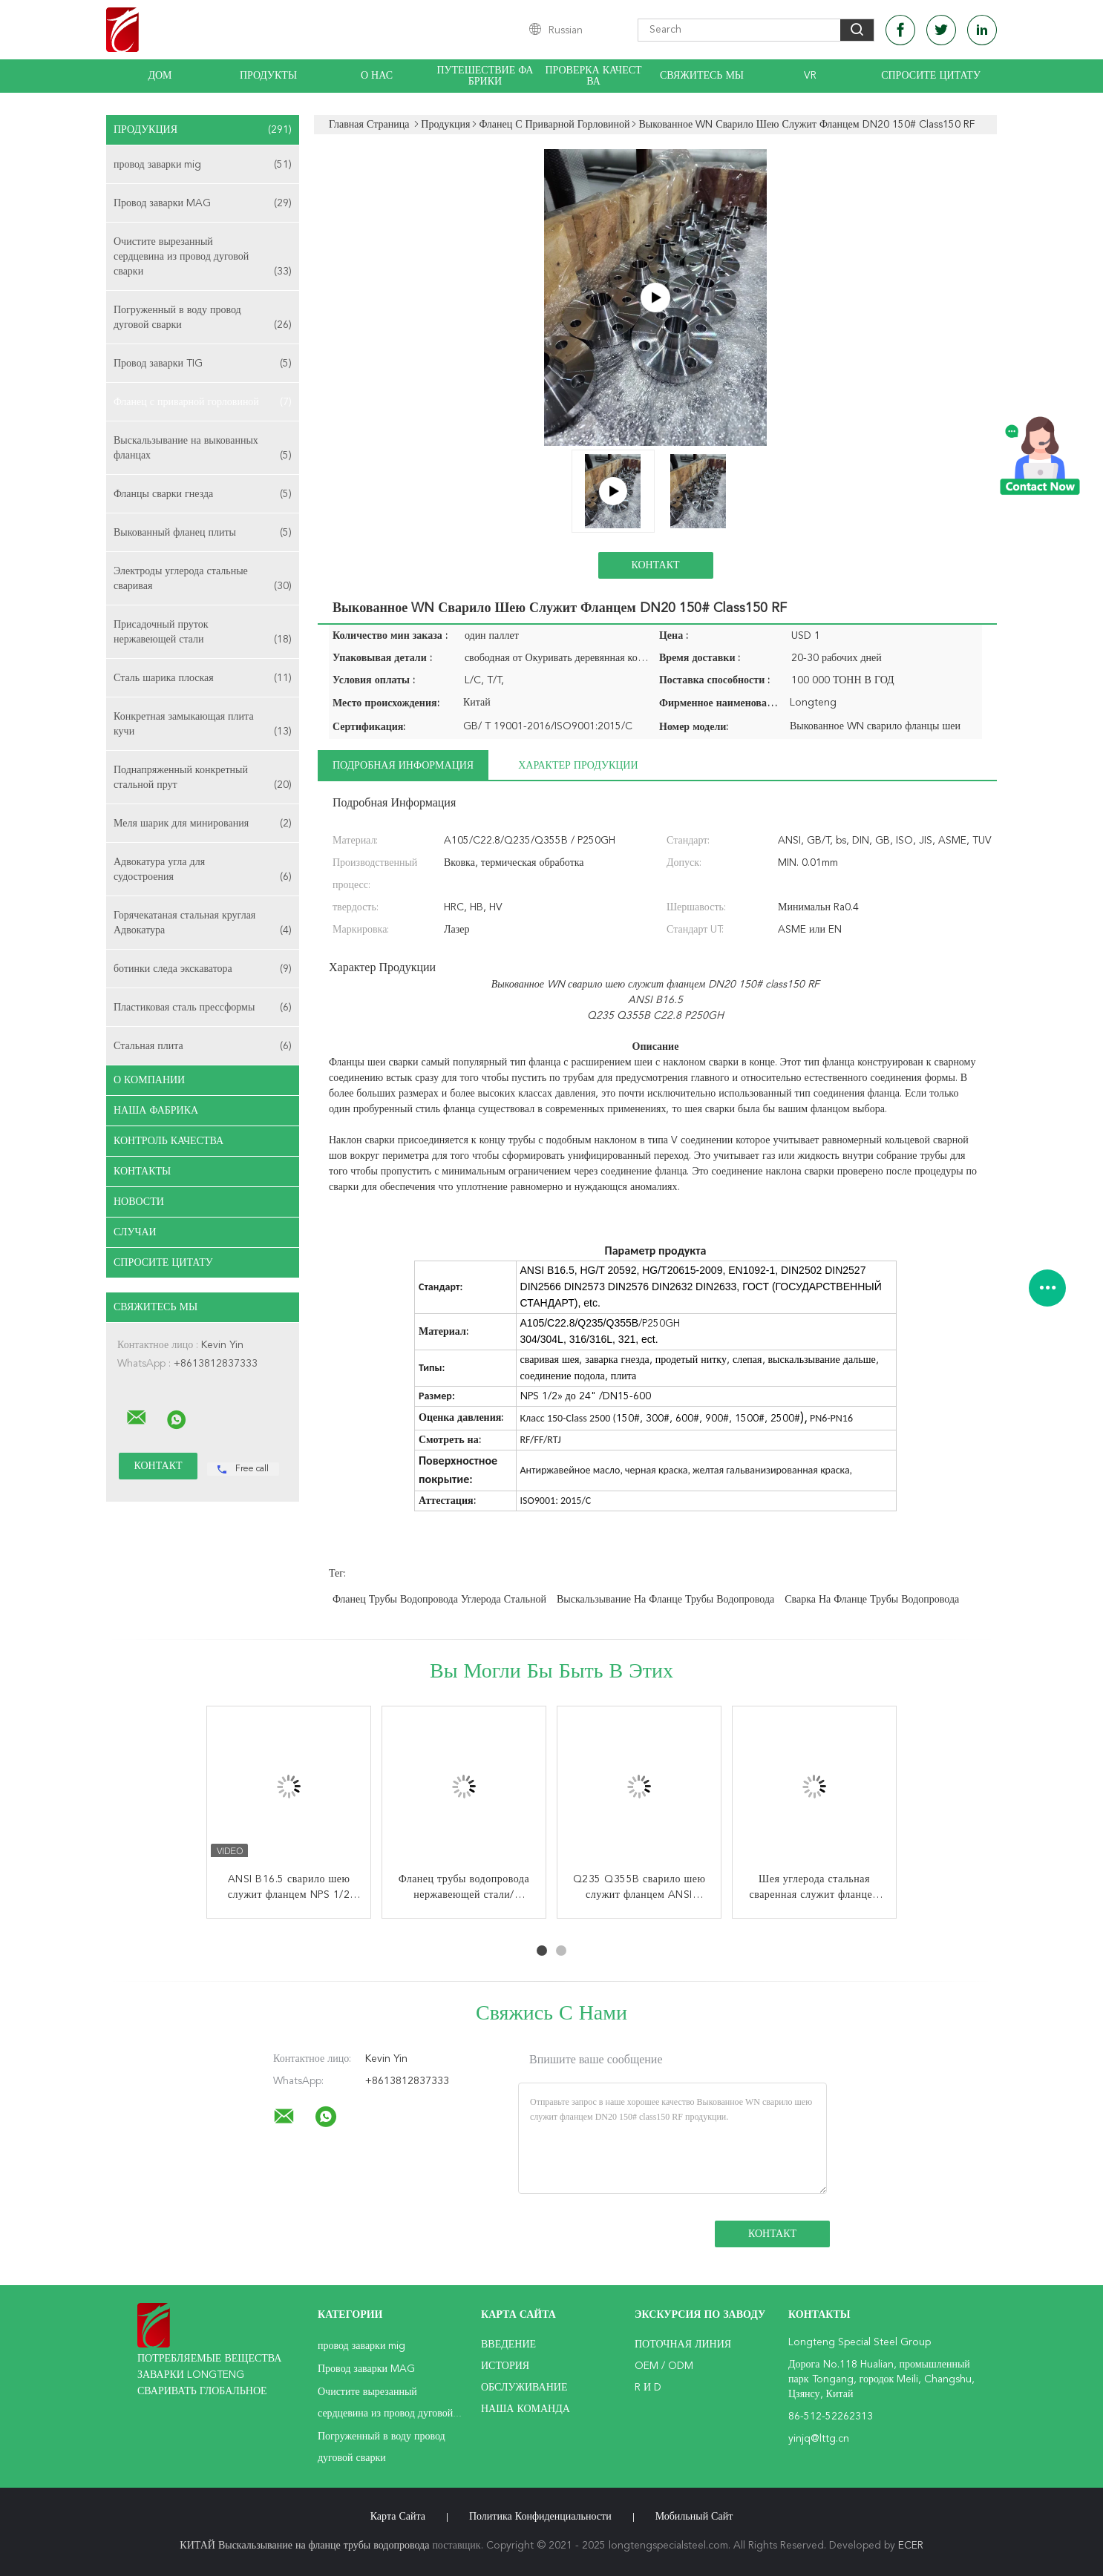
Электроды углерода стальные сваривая (203, 580)
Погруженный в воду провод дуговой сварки (203, 318)
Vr (810, 75)
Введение (508, 2344)
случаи (135, 1232)
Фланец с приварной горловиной (203, 402)
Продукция (203, 130)
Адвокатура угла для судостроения (203, 870)
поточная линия (683, 2344)
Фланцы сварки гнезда (203, 494)
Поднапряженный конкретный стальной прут (203, 778)
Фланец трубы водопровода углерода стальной (439, 1599)
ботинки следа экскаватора (203, 969)
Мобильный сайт (694, 2516)
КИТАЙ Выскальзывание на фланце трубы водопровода (304, 2545)
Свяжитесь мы (702, 75)
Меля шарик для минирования (203, 823)
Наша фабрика (156, 1110)
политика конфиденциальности (540, 2516)
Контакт (655, 565)
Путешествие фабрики (485, 76)
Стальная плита (203, 1046)
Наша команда (525, 2409)
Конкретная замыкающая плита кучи (203, 725)
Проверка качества (593, 76)
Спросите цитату (931, 75)
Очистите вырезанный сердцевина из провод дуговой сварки (203, 258)
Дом (159, 75)
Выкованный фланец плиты (203, 532)
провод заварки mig (203, 164)
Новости (139, 1202)
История (505, 2366)
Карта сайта (397, 2516)
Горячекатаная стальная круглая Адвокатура (203, 924)
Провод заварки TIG (203, 363)
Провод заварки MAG (203, 203)
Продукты (268, 75)
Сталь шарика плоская (203, 678)
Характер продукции (578, 765)
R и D (648, 2387)
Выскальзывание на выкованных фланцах (203, 449)
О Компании (149, 1080)
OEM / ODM (664, 2366)
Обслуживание (524, 2387)
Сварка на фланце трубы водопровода (872, 1599)
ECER (910, 2545)
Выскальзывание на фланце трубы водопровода (665, 1599)
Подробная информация (403, 765)
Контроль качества (168, 1141)
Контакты (142, 1171)
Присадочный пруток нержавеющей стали (203, 633)
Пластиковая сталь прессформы (203, 1007)
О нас (377, 75)
